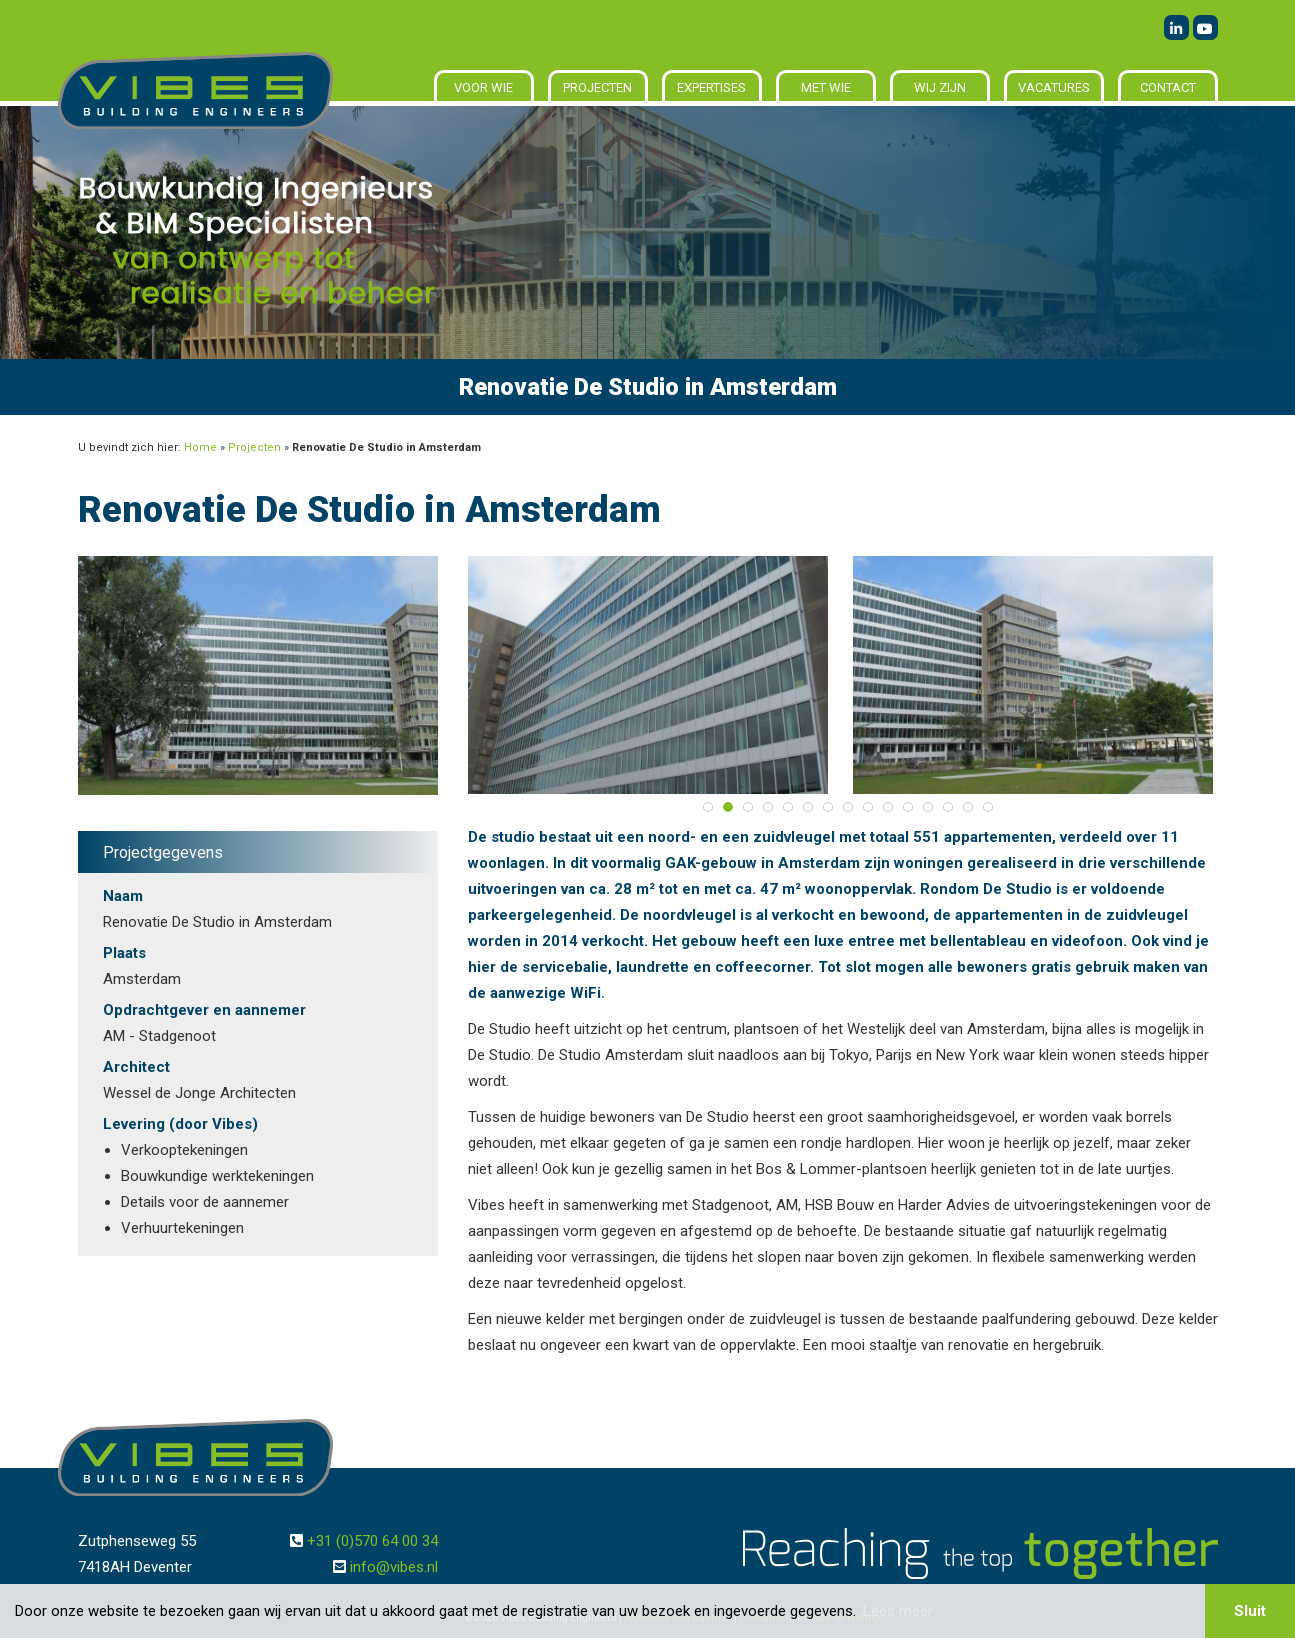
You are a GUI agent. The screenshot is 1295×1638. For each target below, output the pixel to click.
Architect (136, 1067)
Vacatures (1054, 87)
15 (988, 807)
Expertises (711, 87)
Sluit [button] (1250, 1611)
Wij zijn (940, 87)
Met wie (826, 87)
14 (968, 807)
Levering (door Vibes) (180, 1124)
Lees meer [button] (898, 1611)
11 (908, 807)
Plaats (124, 953)
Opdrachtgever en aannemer (204, 1010)
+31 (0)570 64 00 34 (372, 1541)
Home (200, 447)
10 (888, 807)
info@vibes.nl (394, 1567)
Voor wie (483, 87)
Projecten (597, 87)
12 (928, 807)
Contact (1168, 87)
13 (948, 807)
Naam (123, 896)
